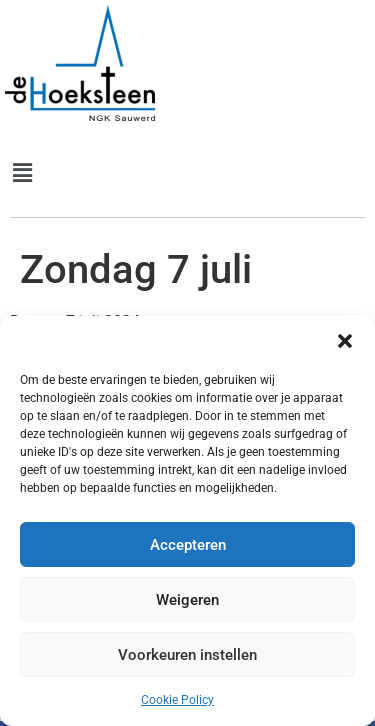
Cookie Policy (177, 700)
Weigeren (187, 600)
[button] (345, 341)
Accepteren (188, 545)
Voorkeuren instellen (187, 655)
